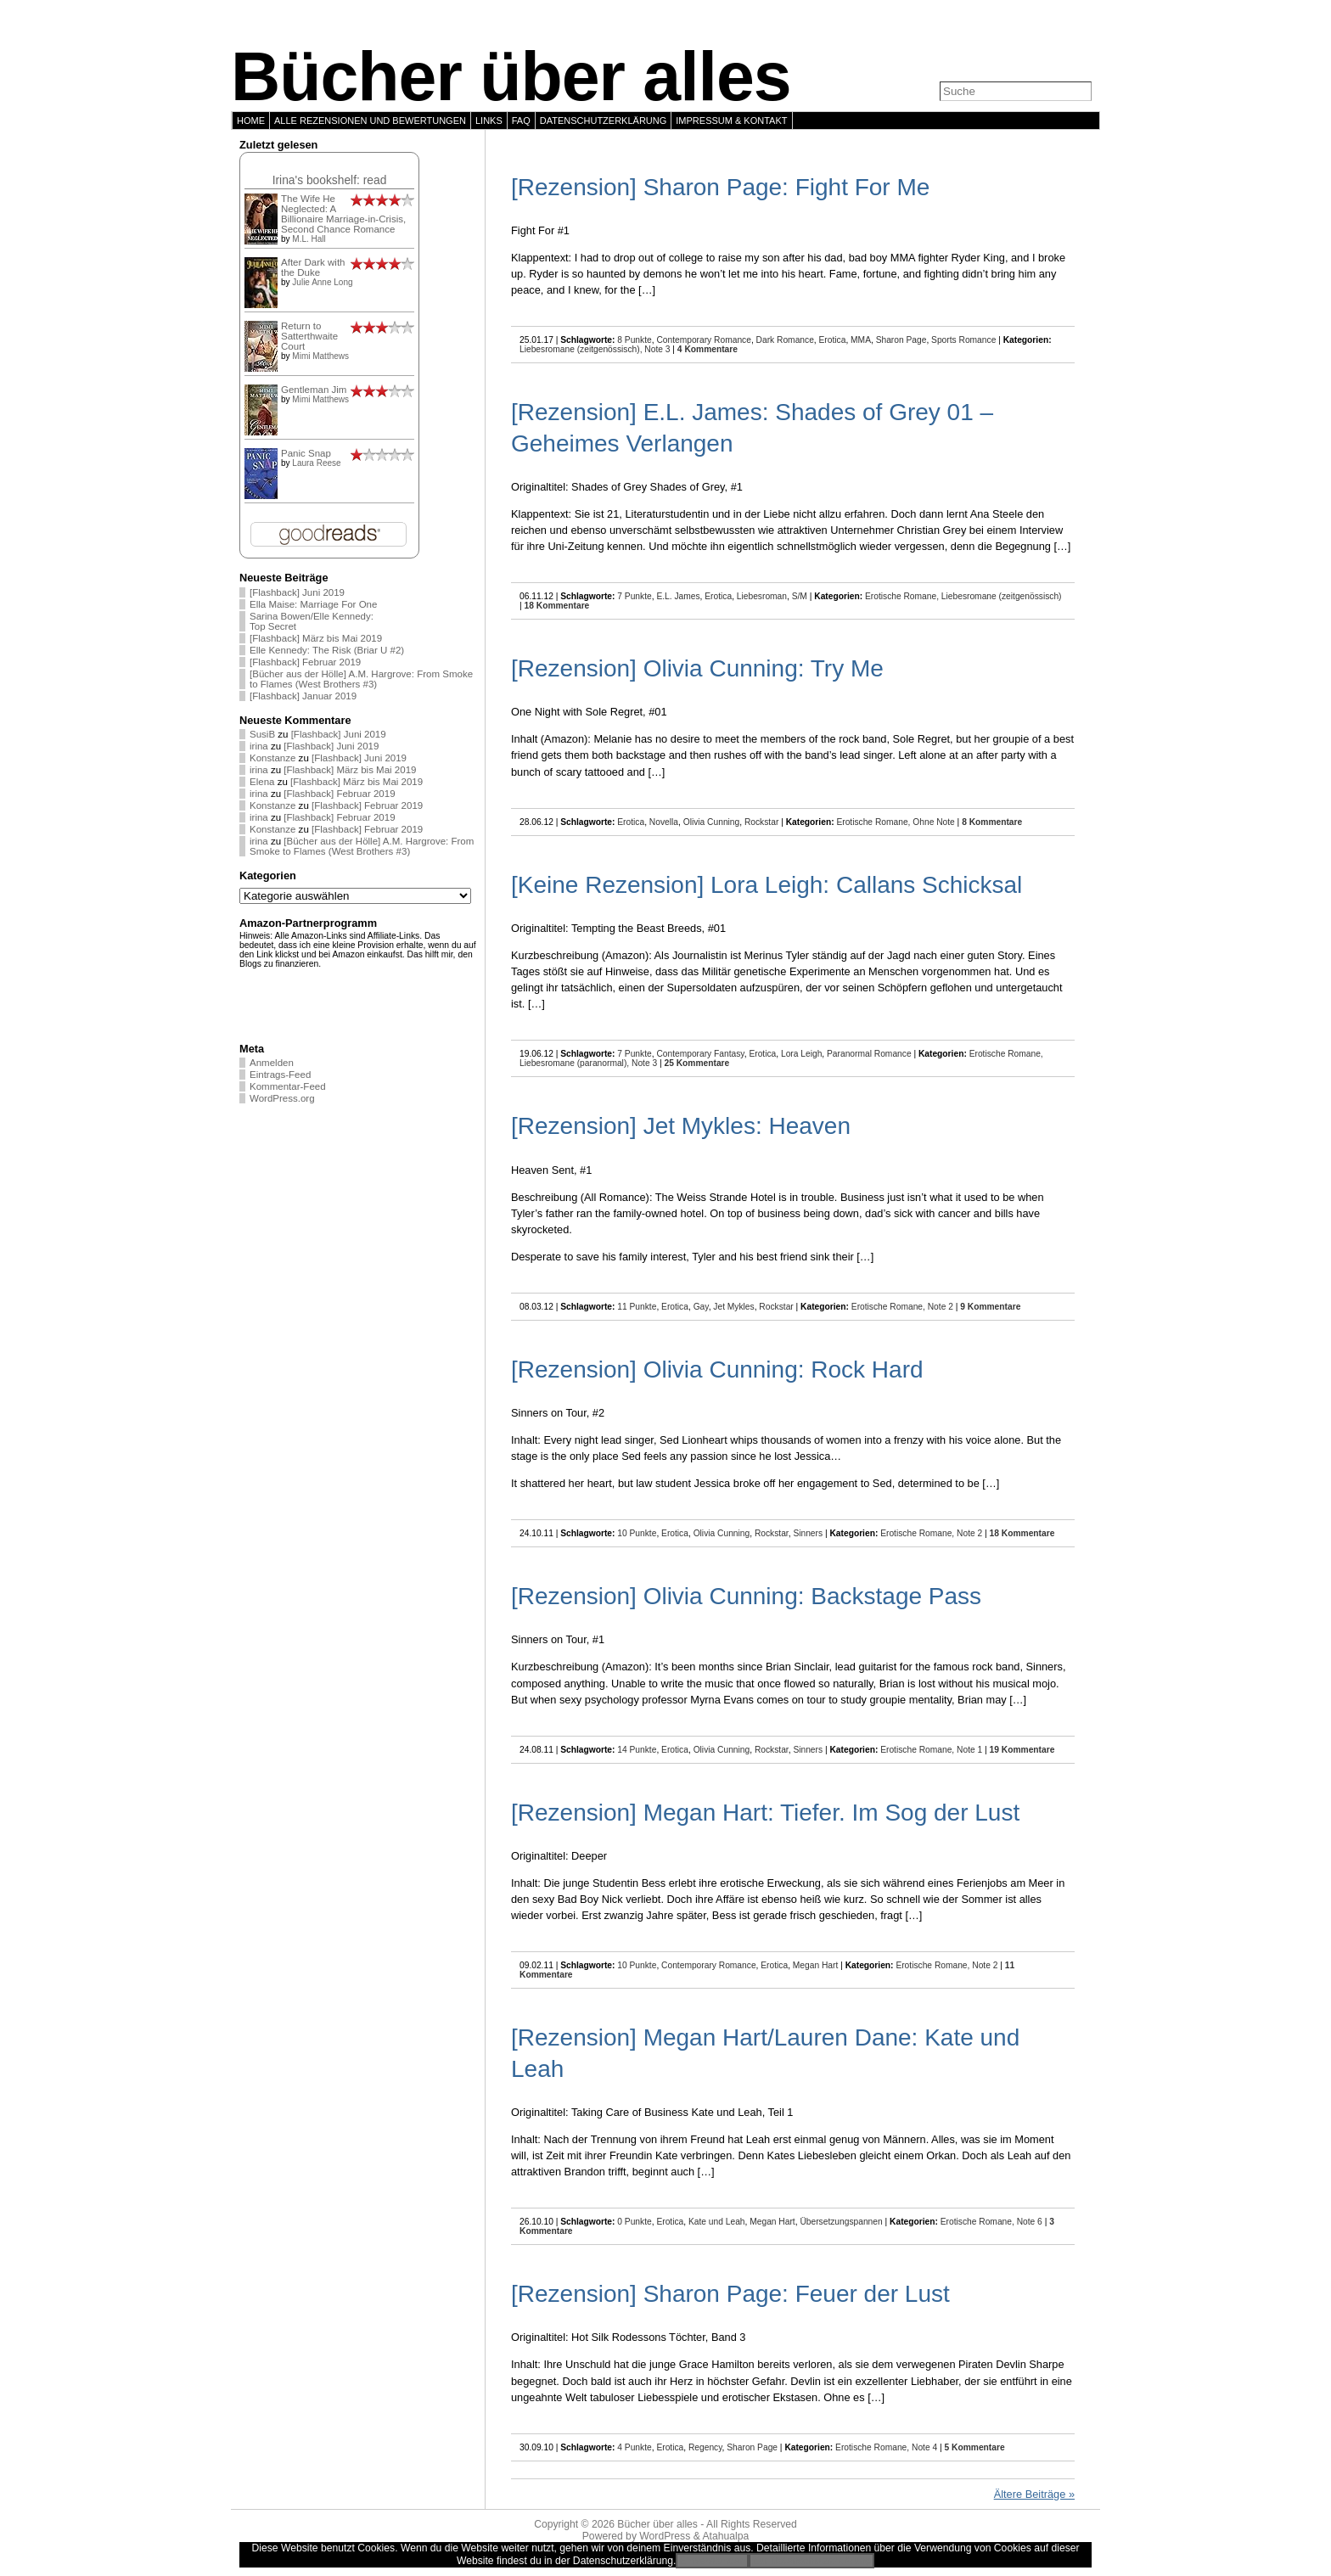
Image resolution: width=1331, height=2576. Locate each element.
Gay (701, 1306)
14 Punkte (636, 1749)
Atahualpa (725, 2536)
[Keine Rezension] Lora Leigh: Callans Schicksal (766, 885)
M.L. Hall (308, 239)
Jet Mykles (733, 1306)
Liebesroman (762, 596)
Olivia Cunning (711, 822)
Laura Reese (316, 463)
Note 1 (969, 1749)
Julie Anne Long (322, 282)
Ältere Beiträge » (1034, 2494)
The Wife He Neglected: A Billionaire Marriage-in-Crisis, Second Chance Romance (343, 214)
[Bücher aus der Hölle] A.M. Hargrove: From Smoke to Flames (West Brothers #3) (361, 679)
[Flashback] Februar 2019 (305, 662)
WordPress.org (282, 1098)
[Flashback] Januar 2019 (303, 696)
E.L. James (677, 596)
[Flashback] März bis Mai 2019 (316, 638)
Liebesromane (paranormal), (575, 1063)
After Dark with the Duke (313, 267)
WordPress (664, 2536)
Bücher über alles (511, 76)
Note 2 (940, 1306)
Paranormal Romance (869, 1053)
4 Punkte (634, 2447)
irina (259, 746)
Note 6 (1029, 2221)
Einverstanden (712, 2561)
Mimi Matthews (320, 356)
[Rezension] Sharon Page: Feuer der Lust (730, 2294)
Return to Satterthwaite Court (309, 336)
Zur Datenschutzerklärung (811, 2561)
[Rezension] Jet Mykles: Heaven (681, 1126)
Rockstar (761, 822)
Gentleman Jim (313, 389)
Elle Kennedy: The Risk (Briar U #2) (327, 650)
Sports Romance (963, 340)
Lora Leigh (801, 1053)
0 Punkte (634, 2221)
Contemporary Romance (703, 340)
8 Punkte (634, 340)
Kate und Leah (716, 2221)
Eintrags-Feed (280, 1074)
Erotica (832, 340)
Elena (262, 782)
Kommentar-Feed (288, 1086)
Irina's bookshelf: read (329, 180)
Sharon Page (901, 340)
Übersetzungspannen (841, 2221)
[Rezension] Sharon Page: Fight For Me (720, 187)
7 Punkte (634, 596)
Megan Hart (815, 1965)
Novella (663, 822)
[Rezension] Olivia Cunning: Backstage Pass (746, 1596)
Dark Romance (785, 340)
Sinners (808, 1533)
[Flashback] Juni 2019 (297, 592)
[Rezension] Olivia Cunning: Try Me (697, 668)
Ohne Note (934, 822)
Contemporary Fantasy (700, 1053)
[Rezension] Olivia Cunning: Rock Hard (717, 1369)
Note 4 (924, 2447)
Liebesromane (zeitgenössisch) (1001, 596)
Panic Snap (306, 453)
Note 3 (657, 349)
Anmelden (272, 1063)
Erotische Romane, (903, 596)
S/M (799, 596)
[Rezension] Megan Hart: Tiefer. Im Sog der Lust (765, 1812)
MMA (861, 340)
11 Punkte (636, 1306)
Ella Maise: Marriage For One (313, 604)
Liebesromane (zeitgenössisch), (581, 349)
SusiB (262, 734)
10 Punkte (636, 1533)
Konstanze (272, 758)
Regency (705, 2447)
